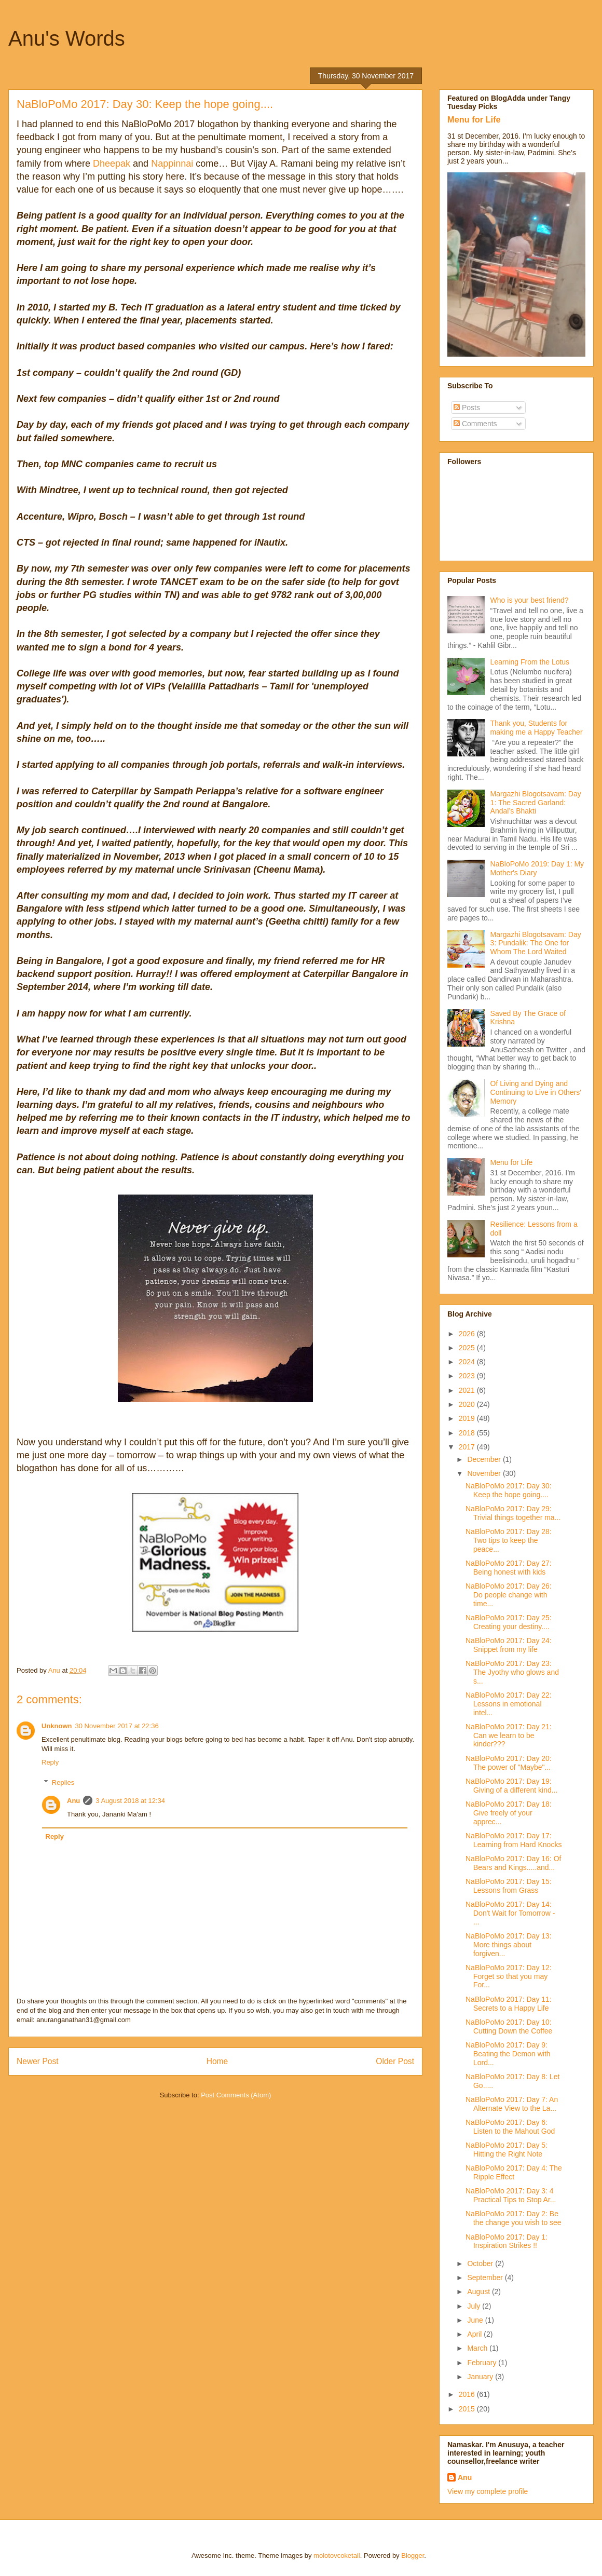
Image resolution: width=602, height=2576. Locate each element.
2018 (468, 1433)
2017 (468, 1447)
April (475, 2334)
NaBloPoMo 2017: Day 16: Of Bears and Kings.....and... (513, 1863)
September (485, 2277)
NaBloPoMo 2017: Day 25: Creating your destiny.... (509, 1622)
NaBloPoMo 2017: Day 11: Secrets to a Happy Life (509, 2003)
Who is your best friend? (529, 600)
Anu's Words (66, 38)
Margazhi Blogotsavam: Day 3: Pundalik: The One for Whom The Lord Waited (535, 943)
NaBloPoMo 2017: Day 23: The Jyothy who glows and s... (512, 1672)
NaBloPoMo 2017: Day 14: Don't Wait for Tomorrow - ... (510, 1913)
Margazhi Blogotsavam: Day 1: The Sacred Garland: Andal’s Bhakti (535, 803)
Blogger (412, 2555)
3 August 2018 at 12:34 (130, 1801)
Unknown (57, 1726)
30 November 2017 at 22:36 (117, 1726)
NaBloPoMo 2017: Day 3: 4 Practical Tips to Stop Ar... (511, 2195)
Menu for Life (474, 119)
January (481, 2376)
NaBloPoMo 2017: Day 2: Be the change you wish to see (514, 2218)
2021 (468, 1390)
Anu (73, 1801)
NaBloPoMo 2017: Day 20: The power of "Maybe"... (509, 1762)
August (479, 2291)
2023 (468, 1376)
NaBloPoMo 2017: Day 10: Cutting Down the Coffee (509, 2026)
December (484, 1459)
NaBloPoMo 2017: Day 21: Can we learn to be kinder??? (509, 1735)
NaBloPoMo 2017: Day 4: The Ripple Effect (514, 2172)
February (482, 2362)
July (474, 2306)
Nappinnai (172, 163)
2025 (468, 1348)
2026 (468, 1334)
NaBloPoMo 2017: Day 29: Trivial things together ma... (513, 1513)
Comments (475, 423)
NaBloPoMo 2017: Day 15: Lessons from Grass (509, 1885)
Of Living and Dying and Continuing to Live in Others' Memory (535, 1092)
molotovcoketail (336, 2555)
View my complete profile (487, 2491)
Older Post (395, 2061)
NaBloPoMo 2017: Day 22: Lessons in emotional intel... (509, 1704)
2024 (468, 1362)
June (476, 2320)
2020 (468, 1404)
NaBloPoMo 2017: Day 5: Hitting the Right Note (507, 2149)
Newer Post (38, 2061)
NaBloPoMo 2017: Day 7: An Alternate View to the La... (512, 2103)
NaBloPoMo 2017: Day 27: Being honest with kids (509, 1567)
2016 (468, 2394)
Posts (467, 407)
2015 (468, 2409)
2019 (468, 1418)
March (478, 2348)
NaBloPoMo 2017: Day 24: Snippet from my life (509, 1644)
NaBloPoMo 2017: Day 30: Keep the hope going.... (509, 1490)
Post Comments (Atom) (236, 2095)
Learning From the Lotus (530, 662)
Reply (50, 1762)
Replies (63, 1782)
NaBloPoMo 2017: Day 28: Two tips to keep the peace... (509, 1540)
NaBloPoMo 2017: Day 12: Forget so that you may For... (509, 1976)
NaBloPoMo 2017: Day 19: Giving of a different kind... (511, 1785)
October (481, 2263)
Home (217, 2061)
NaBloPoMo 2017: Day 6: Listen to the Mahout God (510, 2126)
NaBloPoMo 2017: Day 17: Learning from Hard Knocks (514, 1840)
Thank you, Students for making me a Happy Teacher (536, 727)
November (484, 1473)
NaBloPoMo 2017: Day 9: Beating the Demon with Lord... (508, 2054)
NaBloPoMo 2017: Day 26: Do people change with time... (509, 1595)
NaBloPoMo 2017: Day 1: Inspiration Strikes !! (507, 2241)
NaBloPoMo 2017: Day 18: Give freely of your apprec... (509, 1813)
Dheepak (110, 163)
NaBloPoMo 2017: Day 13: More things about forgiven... (509, 1945)
